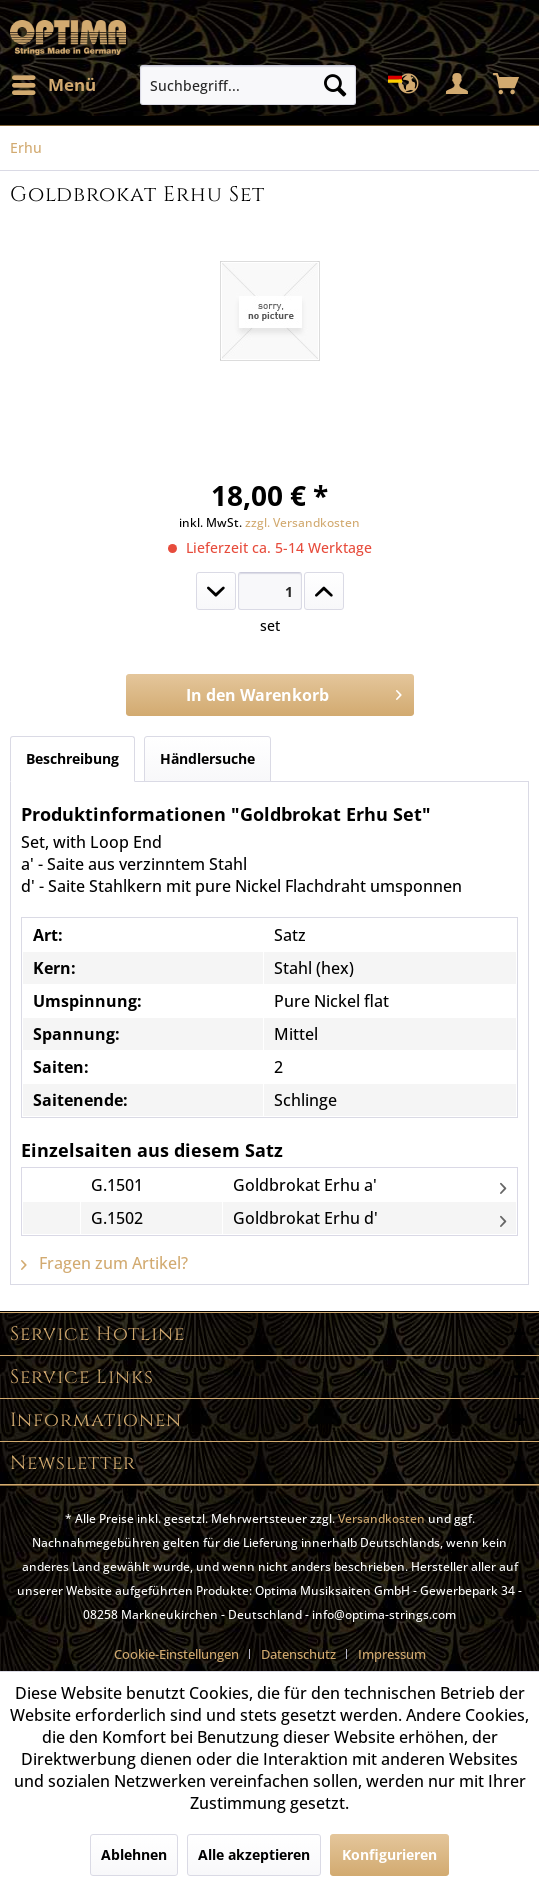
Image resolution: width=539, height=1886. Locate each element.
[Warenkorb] (507, 85)
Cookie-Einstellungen (176, 1654)
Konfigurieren (389, 1854)
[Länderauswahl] (409, 85)
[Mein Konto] (458, 85)
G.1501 (117, 1185)
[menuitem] (53, 85)
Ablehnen (134, 1854)
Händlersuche (207, 758)
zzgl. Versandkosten (302, 522)
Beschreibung (72, 758)
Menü (54, 82)
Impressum (392, 1654)
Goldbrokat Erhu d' (305, 1218)
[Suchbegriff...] (248, 85)
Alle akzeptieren (254, 1854)
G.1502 (117, 1218)
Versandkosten (381, 1518)
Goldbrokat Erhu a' (305, 1185)
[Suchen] (335, 85)
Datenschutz (298, 1654)
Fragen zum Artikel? (104, 1263)
